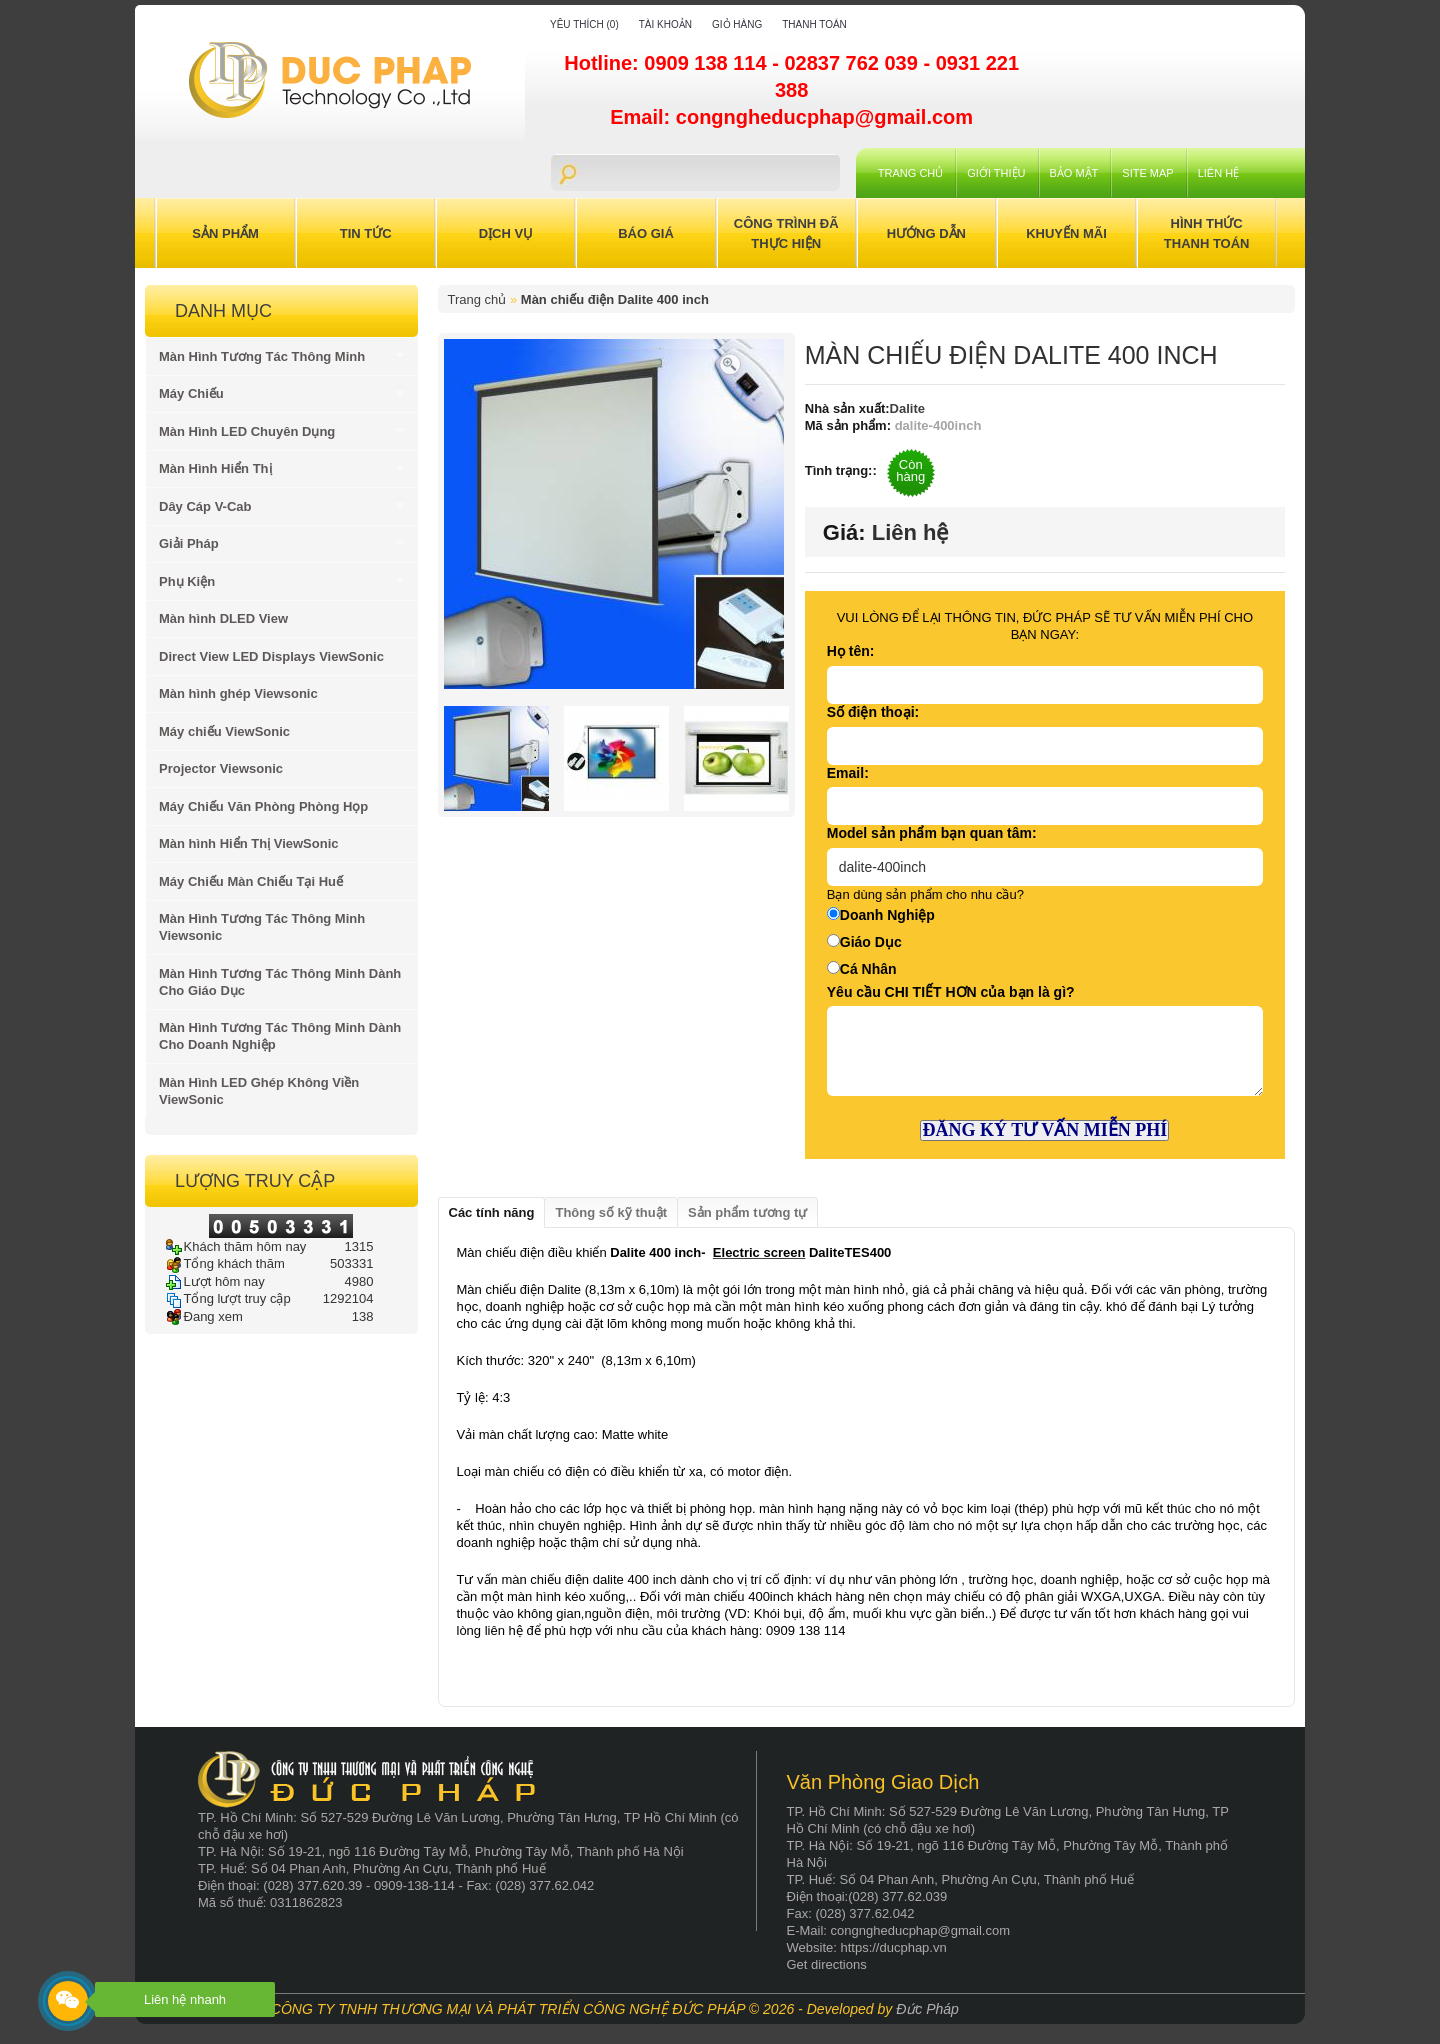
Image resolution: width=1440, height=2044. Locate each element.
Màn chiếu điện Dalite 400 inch (615, 299)
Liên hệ (1218, 173)
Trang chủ (910, 173)
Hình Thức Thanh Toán (1207, 233)
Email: (848, 773)
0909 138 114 (708, 63)
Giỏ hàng (737, 24)
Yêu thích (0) (584, 24)
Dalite (907, 408)
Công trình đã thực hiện (786, 233)
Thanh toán (814, 24)
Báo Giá (646, 233)
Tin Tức (366, 233)
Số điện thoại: (873, 712)
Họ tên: (851, 651)
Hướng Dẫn (926, 233)
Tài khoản (665, 24)
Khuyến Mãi (1066, 233)
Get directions (827, 1964)
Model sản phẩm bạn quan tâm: (932, 833)
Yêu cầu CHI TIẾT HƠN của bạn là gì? (951, 992)
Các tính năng (492, 1212)
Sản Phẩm (225, 233)
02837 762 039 (853, 63)
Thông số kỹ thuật (611, 1212)
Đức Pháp (927, 2009)
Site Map (1147, 173)
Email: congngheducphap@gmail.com (791, 117)
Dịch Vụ (506, 233)
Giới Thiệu (996, 173)
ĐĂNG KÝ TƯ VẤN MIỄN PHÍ (1044, 1130)
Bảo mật (1074, 173)
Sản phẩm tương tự (747, 1212)
